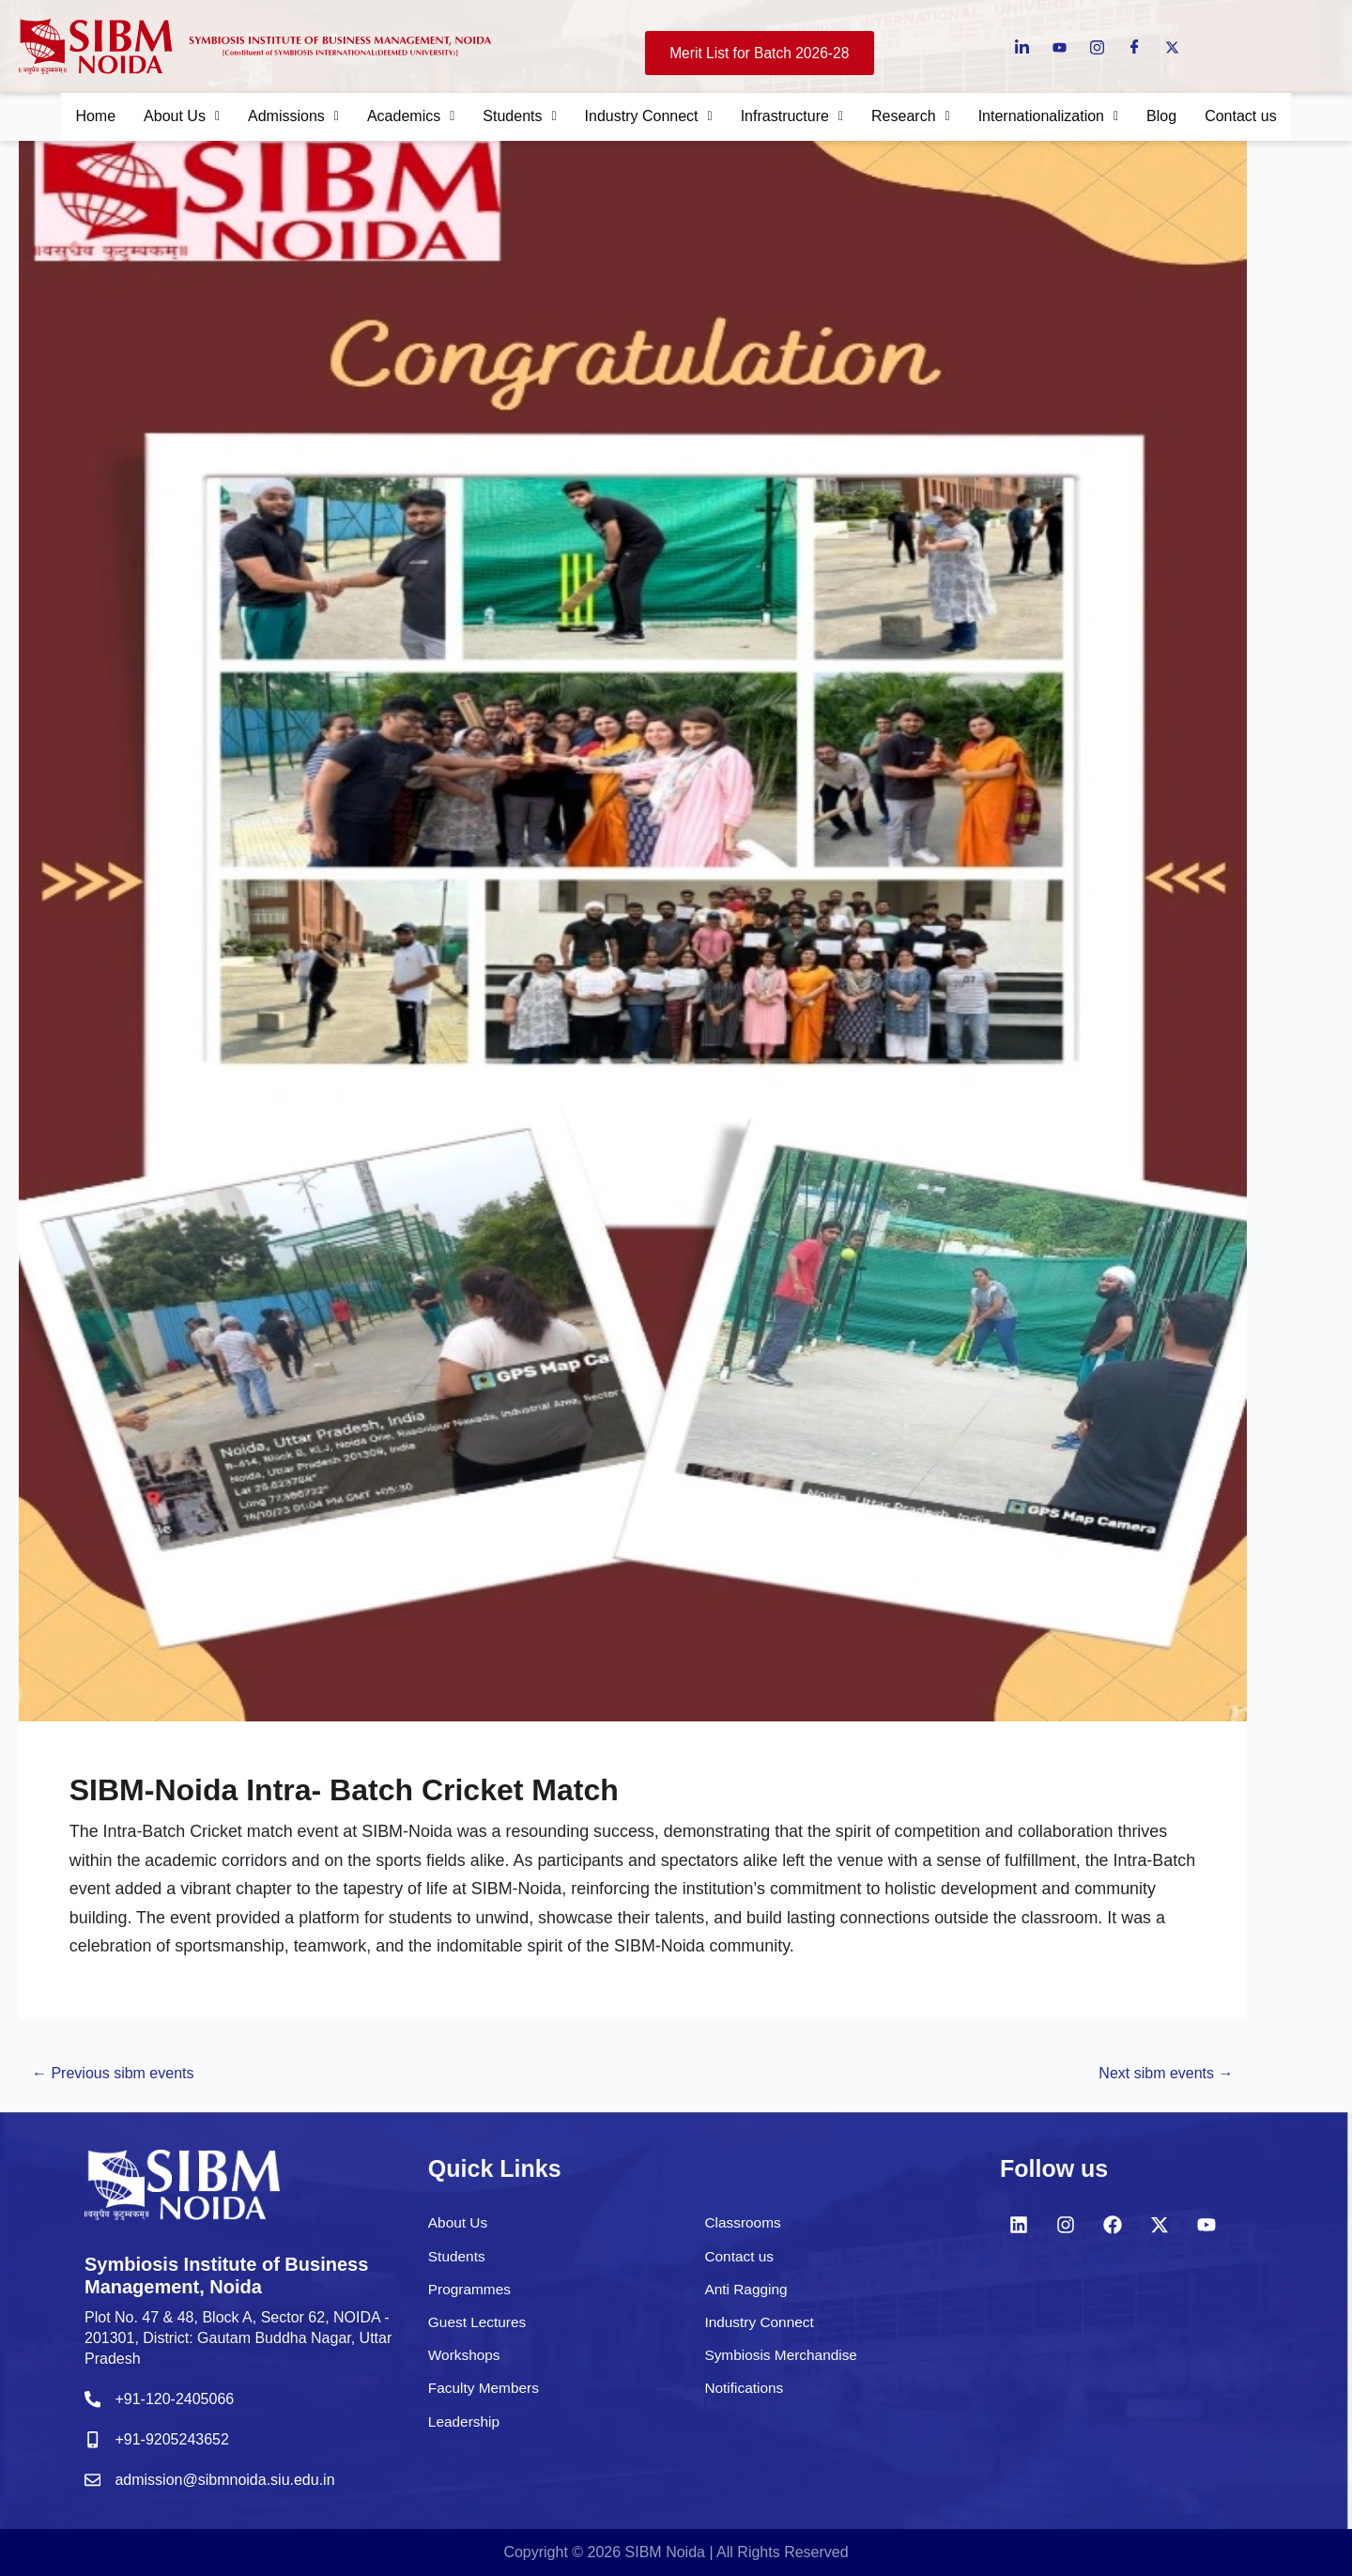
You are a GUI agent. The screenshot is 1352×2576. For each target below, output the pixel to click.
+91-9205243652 (176, 2443)
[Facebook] (1134, 46)
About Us (459, 2230)
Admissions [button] (275, 118)
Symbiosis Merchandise (783, 2362)
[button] (158, 118)
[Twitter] (1172, 46)
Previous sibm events (124, 2087)
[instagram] (1097, 46)
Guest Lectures (479, 2329)
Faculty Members (486, 2395)
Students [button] (511, 118)
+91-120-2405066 (178, 2405)
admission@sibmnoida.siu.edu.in (232, 2481)
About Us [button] (158, 118)
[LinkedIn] (1022, 46)
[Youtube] (1059, 46)
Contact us (1266, 118)
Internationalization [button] (1065, 118)
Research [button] (920, 118)
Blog (1183, 118)
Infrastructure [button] (796, 118)
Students (457, 2264)
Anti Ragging (747, 2297)
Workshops (465, 2362)
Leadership (465, 2428)
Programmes (471, 2297)
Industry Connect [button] (646, 118)
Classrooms (743, 2230)
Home (69, 118)
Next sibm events (1154, 2087)
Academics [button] (397, 118)
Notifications (745, 2395)
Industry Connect (761, 2329)
